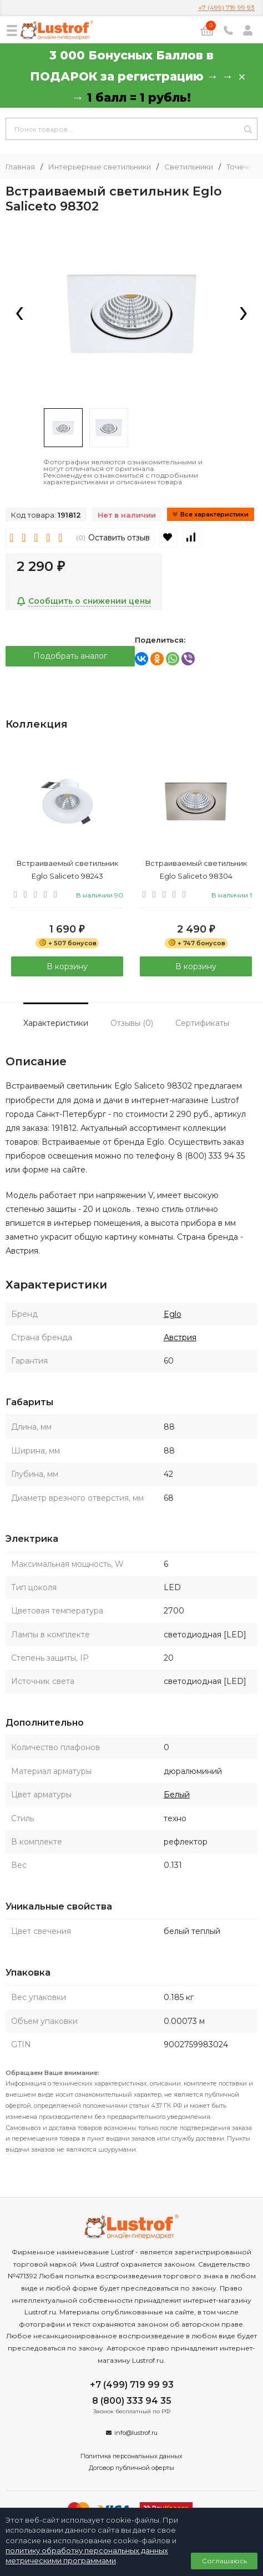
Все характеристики (211, 514)
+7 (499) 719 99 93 (226, 7)
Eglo (172, 1314)
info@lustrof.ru (136, 2433)
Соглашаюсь (224, 2561)
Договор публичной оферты (131, 2468)
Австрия (180, 1337)
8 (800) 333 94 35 (131, 2400)
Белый (177, 1795)
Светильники (188, 167)
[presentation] (19, 314)
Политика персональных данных (131, 2456)
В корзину (67, 966)
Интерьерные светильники (99, 167)
